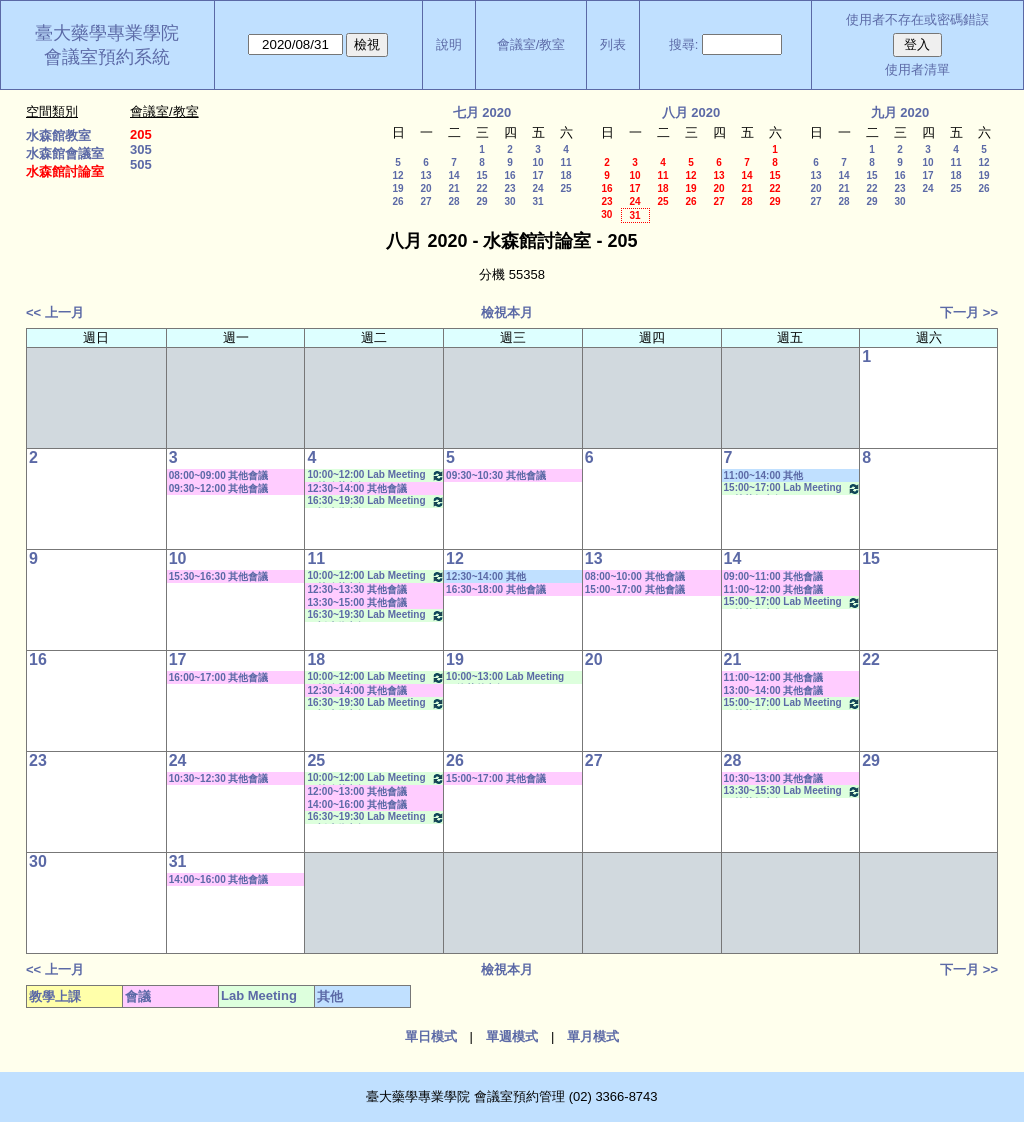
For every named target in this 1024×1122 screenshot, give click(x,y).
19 (397, 188)
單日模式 (431, 1036)
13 (425, 175)
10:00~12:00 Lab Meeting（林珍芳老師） (376, 475)
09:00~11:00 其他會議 (774, 576)
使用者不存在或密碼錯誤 (917, 19)
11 (565, 162)
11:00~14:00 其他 (764, 475)
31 (537, 201)
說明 (449, 44)
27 (425, 201)
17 (537, 175)
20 (425, 188)
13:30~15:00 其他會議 (357, 602)
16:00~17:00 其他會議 (219, 677)
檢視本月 (507, 312)
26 (397, 201)
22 (481, 188)
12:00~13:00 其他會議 (357, 791)
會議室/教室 (531, 44)
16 (509, 175)
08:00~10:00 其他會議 (635, 576)
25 (565, 188)
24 (537, 188)
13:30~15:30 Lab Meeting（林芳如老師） (793, 791)
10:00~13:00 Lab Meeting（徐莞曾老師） (505, 677)
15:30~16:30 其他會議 (219, 576)
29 (481, 201)
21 (453, 188)
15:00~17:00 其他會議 (635, 589)
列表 (613, 44)
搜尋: (684, 44)
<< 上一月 (55, 312)
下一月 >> (969, 312)
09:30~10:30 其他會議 (496, 475)
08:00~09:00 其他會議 (219, 475)
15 (481, 175)
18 (565, 175)
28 (453, 201)
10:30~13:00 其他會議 (774, 778)
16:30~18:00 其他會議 (496, 589)
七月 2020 (482, 112)
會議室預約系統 (107, 57)
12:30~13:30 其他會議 (357, 589)
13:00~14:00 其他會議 (774, 690)
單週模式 (512, 1036)
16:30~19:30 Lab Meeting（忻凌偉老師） (376, 501)
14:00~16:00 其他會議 (357, 804)
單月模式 (593, 1036)
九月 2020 (900, 112)
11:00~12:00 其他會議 (774, 589)
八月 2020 (691, 112)
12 (397, 175)
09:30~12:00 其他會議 (219, 488)
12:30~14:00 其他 (486, 576)
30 (509, 201)
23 (509, 188)
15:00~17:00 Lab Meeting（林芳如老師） (793, 488)
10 (537, 162)
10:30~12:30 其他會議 (219, 778)
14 (453, 175)
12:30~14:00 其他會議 (357, 488)
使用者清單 (917, 69)
